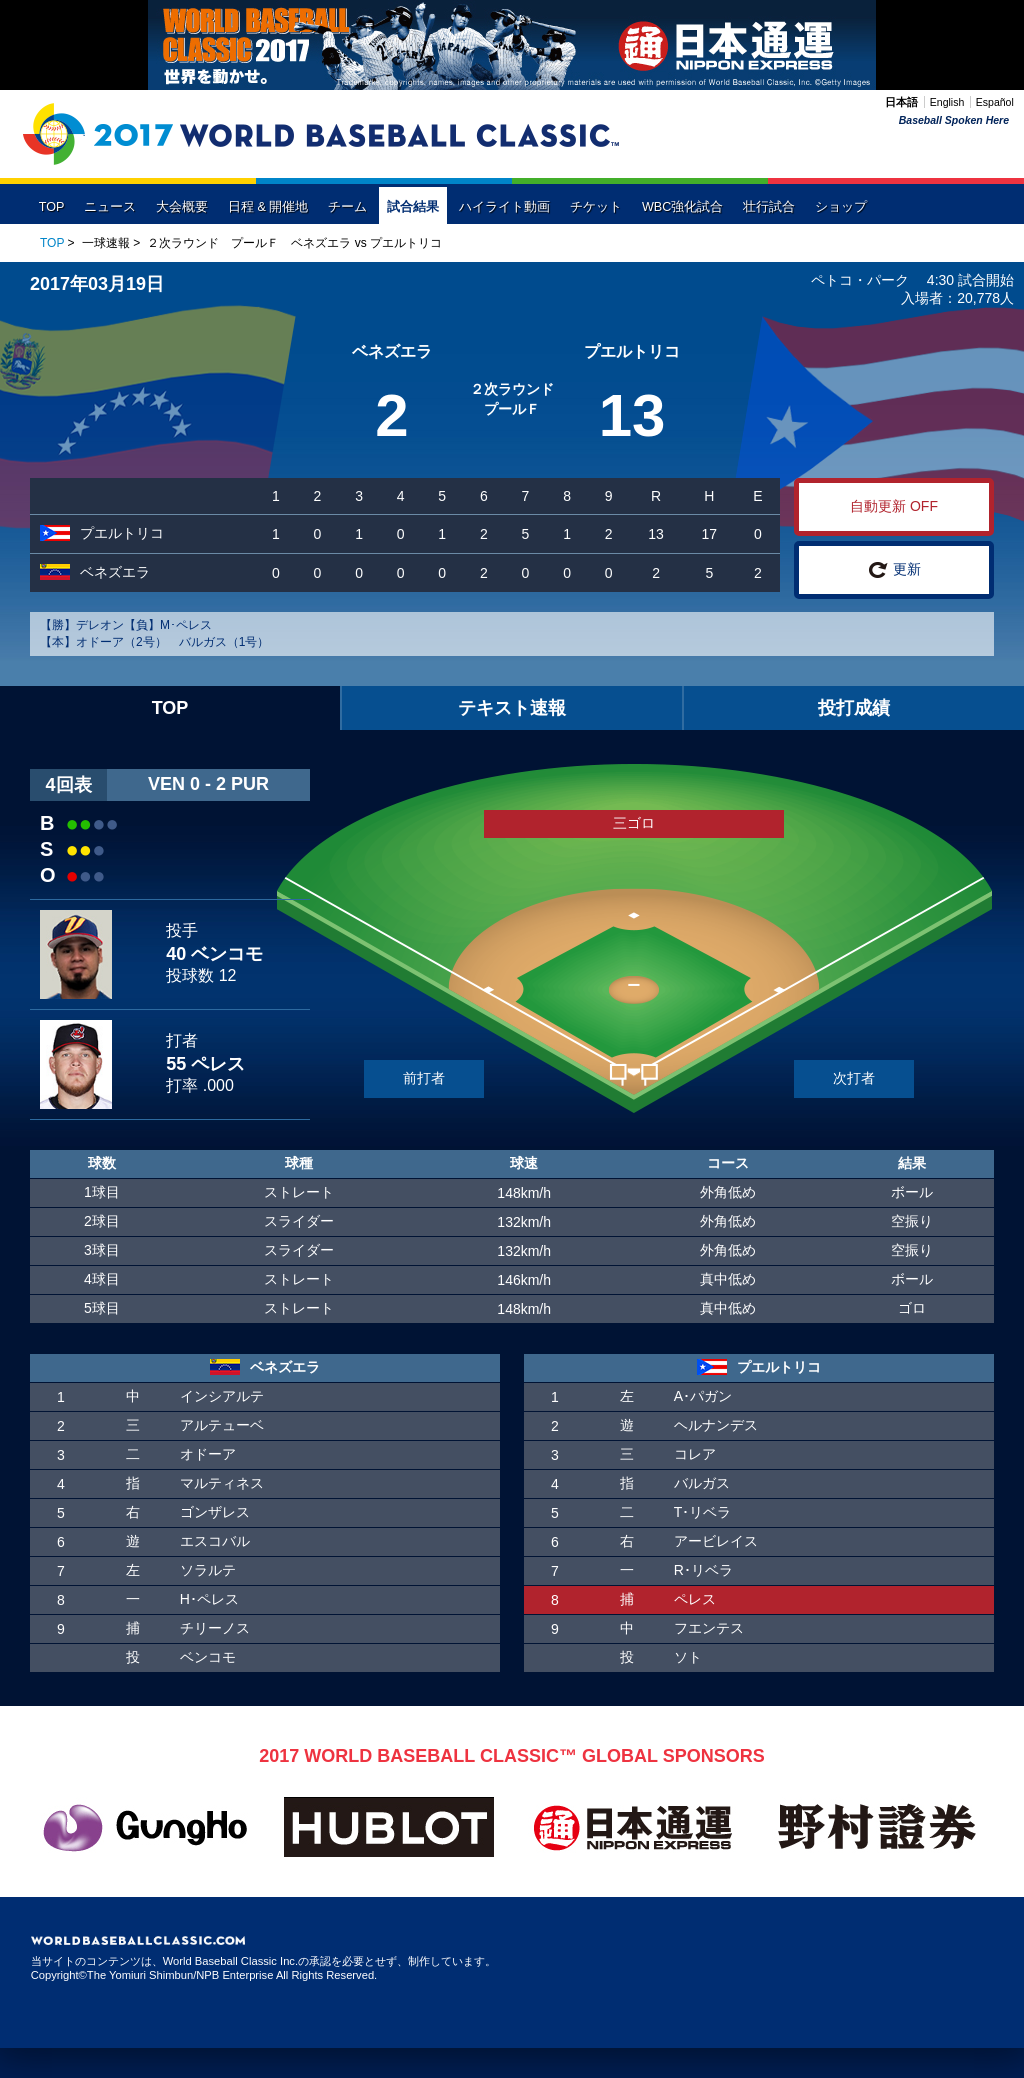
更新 (894, 570)
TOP (52, 207)
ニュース (110, 207)
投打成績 (854, 708)
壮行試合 (769, 207)
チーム (347, 207)
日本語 (901, 102)
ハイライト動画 (504, 207)
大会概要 (182, 207)
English (947, 102)
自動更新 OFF (894, 506)
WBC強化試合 (682, 207)
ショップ (841, 207)
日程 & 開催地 (268, 207)
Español (995, 102)
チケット (596, 207)
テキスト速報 (512, 708)
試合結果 (413, 207)
